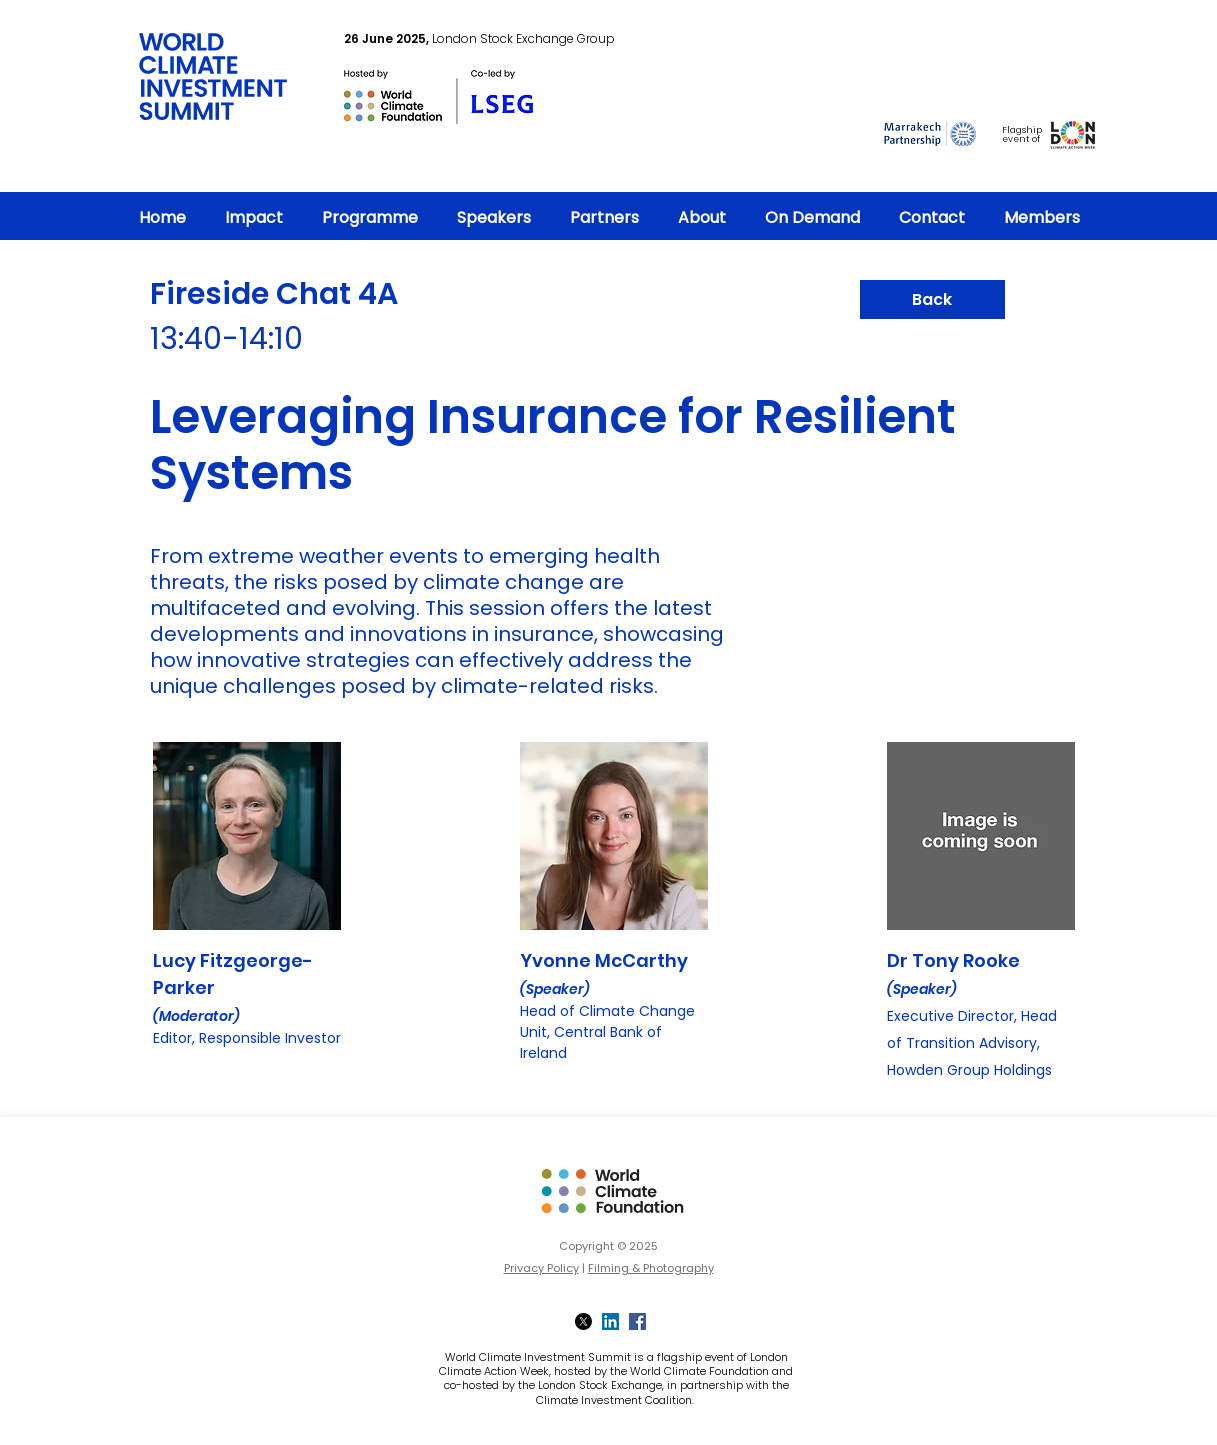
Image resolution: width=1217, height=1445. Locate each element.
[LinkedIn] (610, 1321)
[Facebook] (637, 1321)
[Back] (932, 299)
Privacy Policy (541, 1268)
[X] (583, 1321)
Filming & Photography (651, 1268)
